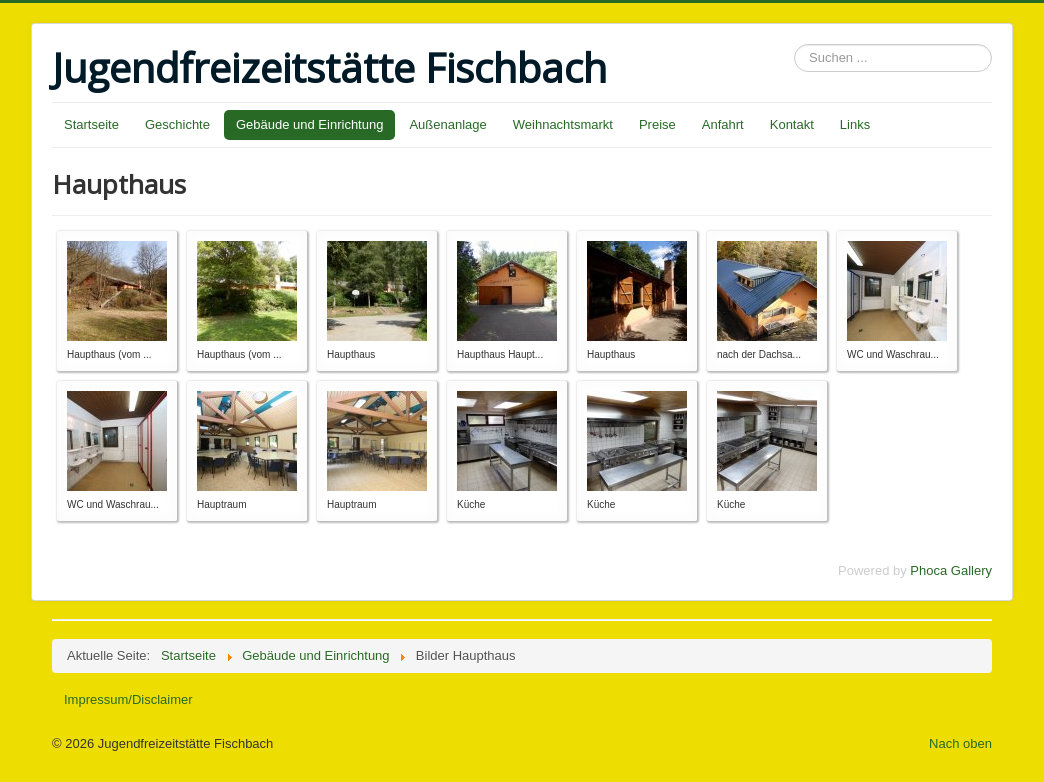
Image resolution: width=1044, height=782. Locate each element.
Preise (657, 124)
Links (855, 124)
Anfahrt (723, 124)
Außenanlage (447, 124)
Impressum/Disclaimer (128, 699)
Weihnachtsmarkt (563, 124)
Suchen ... (794, 44)
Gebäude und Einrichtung (309, 124)
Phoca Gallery (951, 570)
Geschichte (177, 124)
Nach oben (960, 743)
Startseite (91, 124)
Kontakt (792, 124)
